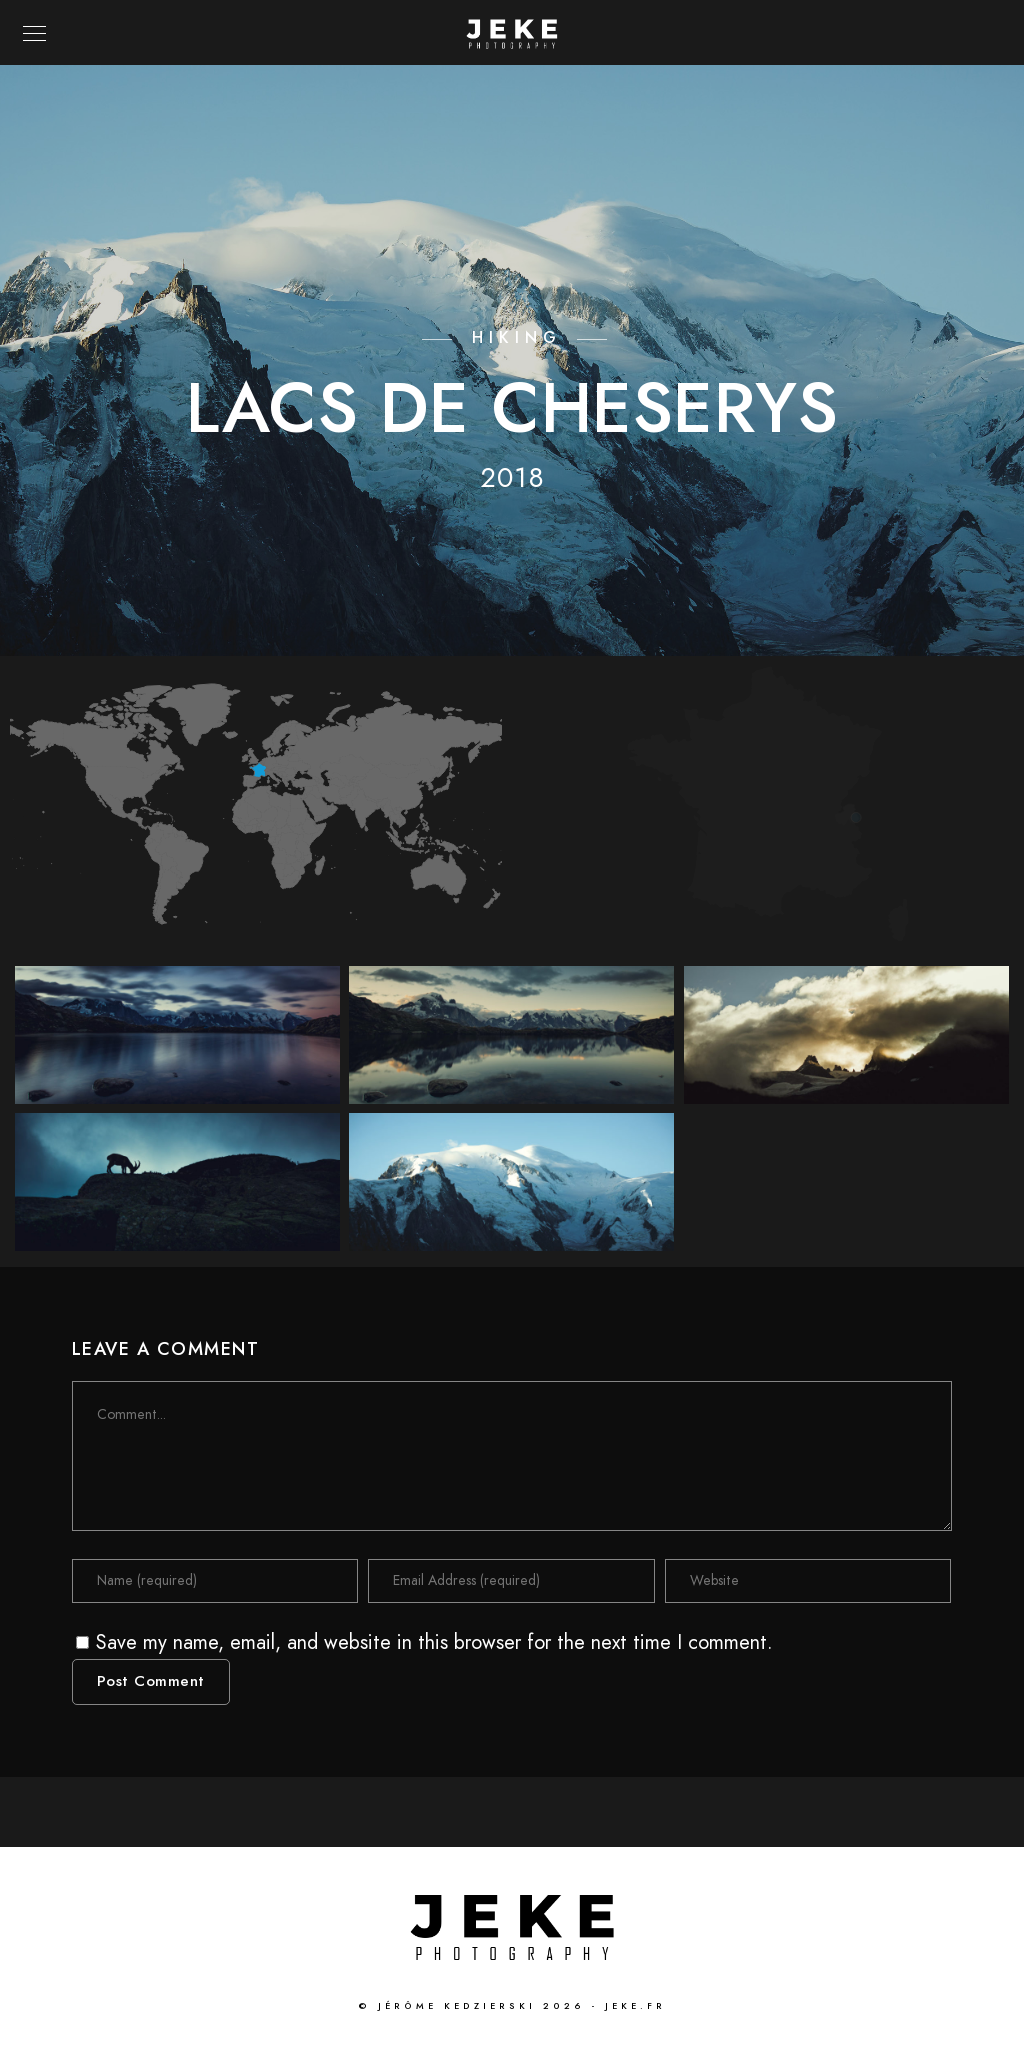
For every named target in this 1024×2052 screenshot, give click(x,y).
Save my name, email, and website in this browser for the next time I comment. (434, 1642)
